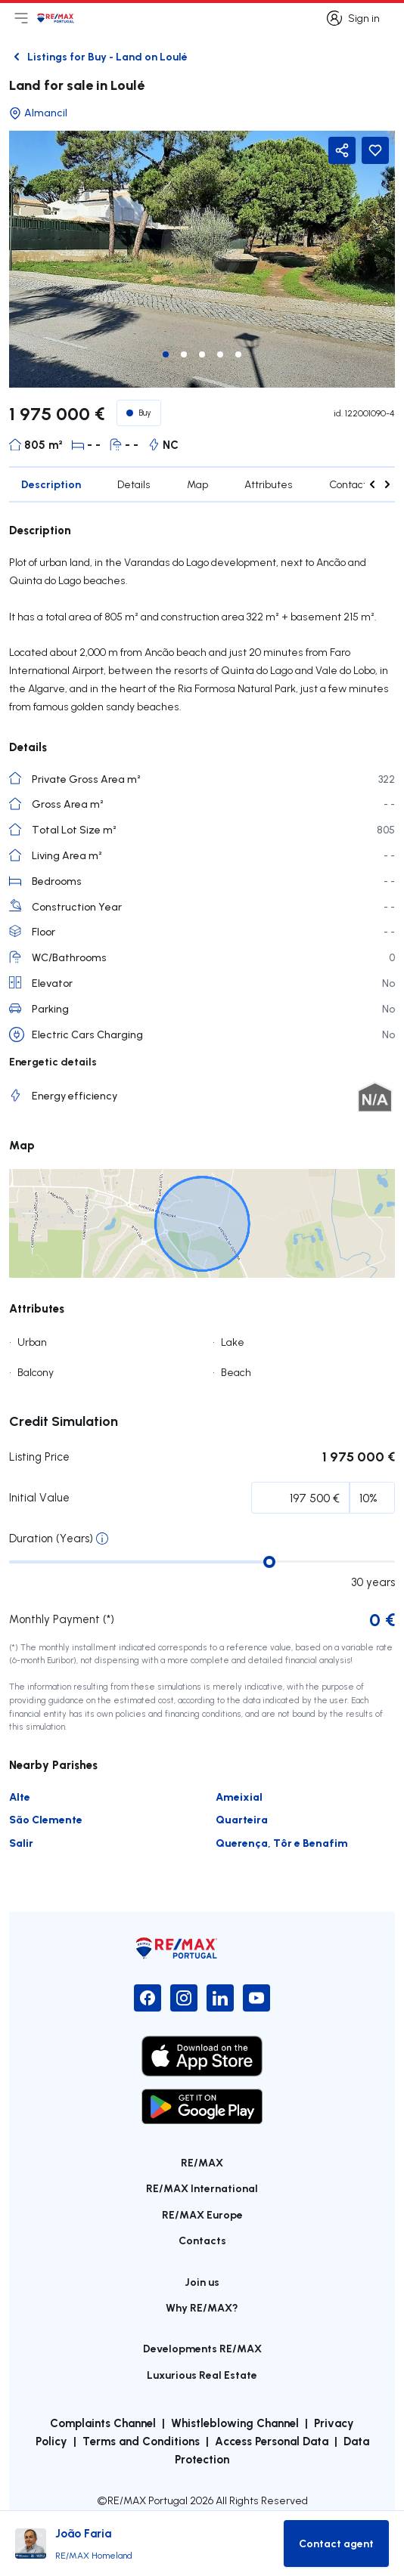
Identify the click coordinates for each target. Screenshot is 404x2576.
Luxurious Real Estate (202, 2374)
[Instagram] (183, 1998)
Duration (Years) (51, 1538)
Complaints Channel (103, 2422)
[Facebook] (147, 1998)
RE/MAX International (202, 2188)
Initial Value (39, 1497)
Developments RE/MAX (202, 2348)
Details (134, 484)
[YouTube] (256, 1998)
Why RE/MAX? (202, 2307)
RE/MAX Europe (202, 2214)
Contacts (202, 2240)
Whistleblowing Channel (235, 2422)
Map (197, 484)
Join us (202, 2281)
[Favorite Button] (375, 150)
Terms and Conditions (141, 2440)
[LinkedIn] (220, 1998)
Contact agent (363, 484)
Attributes (268, 484)
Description (51, 484)
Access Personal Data (271, 2440)
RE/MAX (202, 2162)
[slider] (269, 1562)
